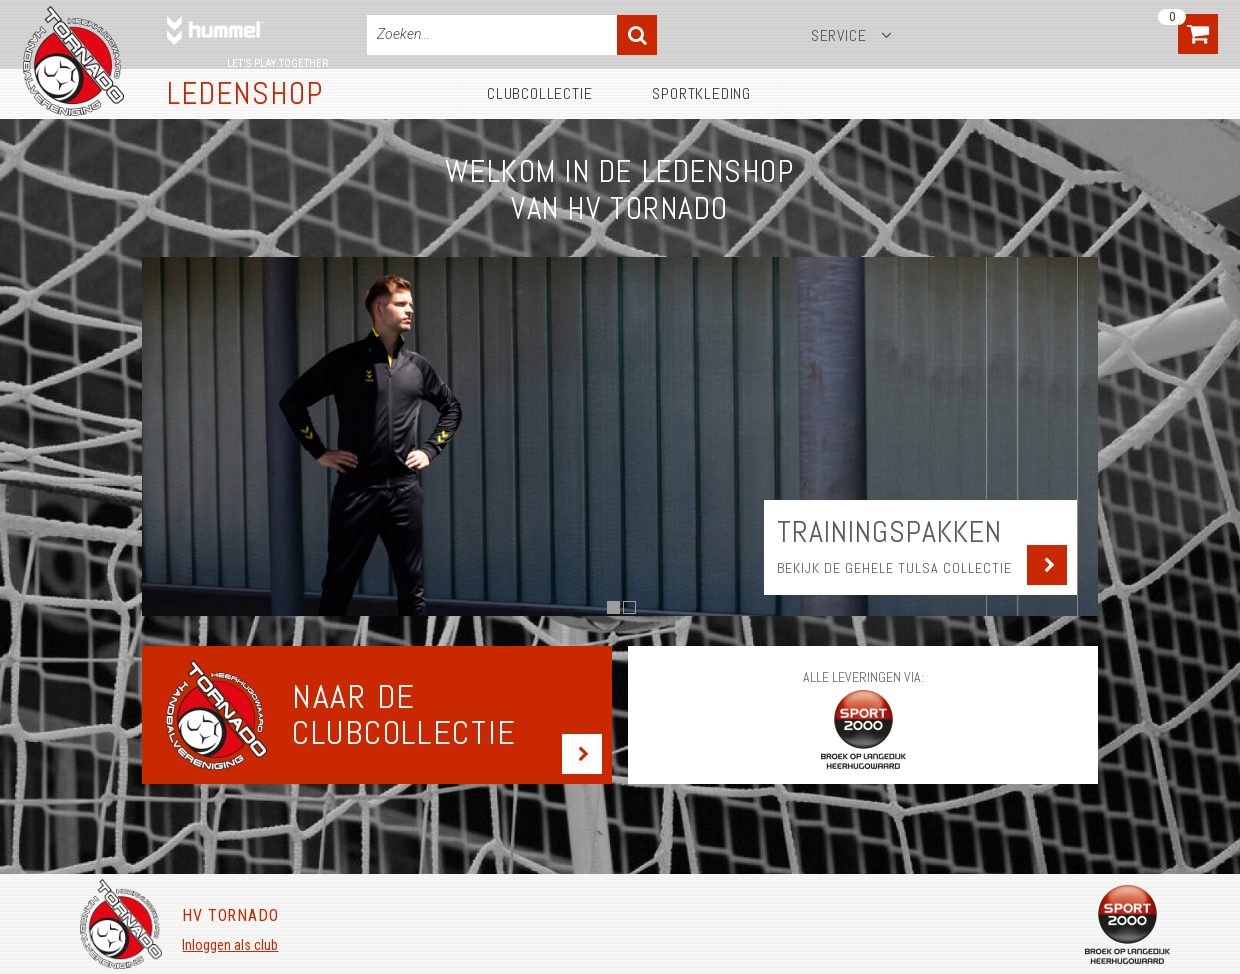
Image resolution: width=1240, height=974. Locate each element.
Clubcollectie (539, 93)
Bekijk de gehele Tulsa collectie (894, 568)
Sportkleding (701, 93)
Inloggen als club (230, 945)
